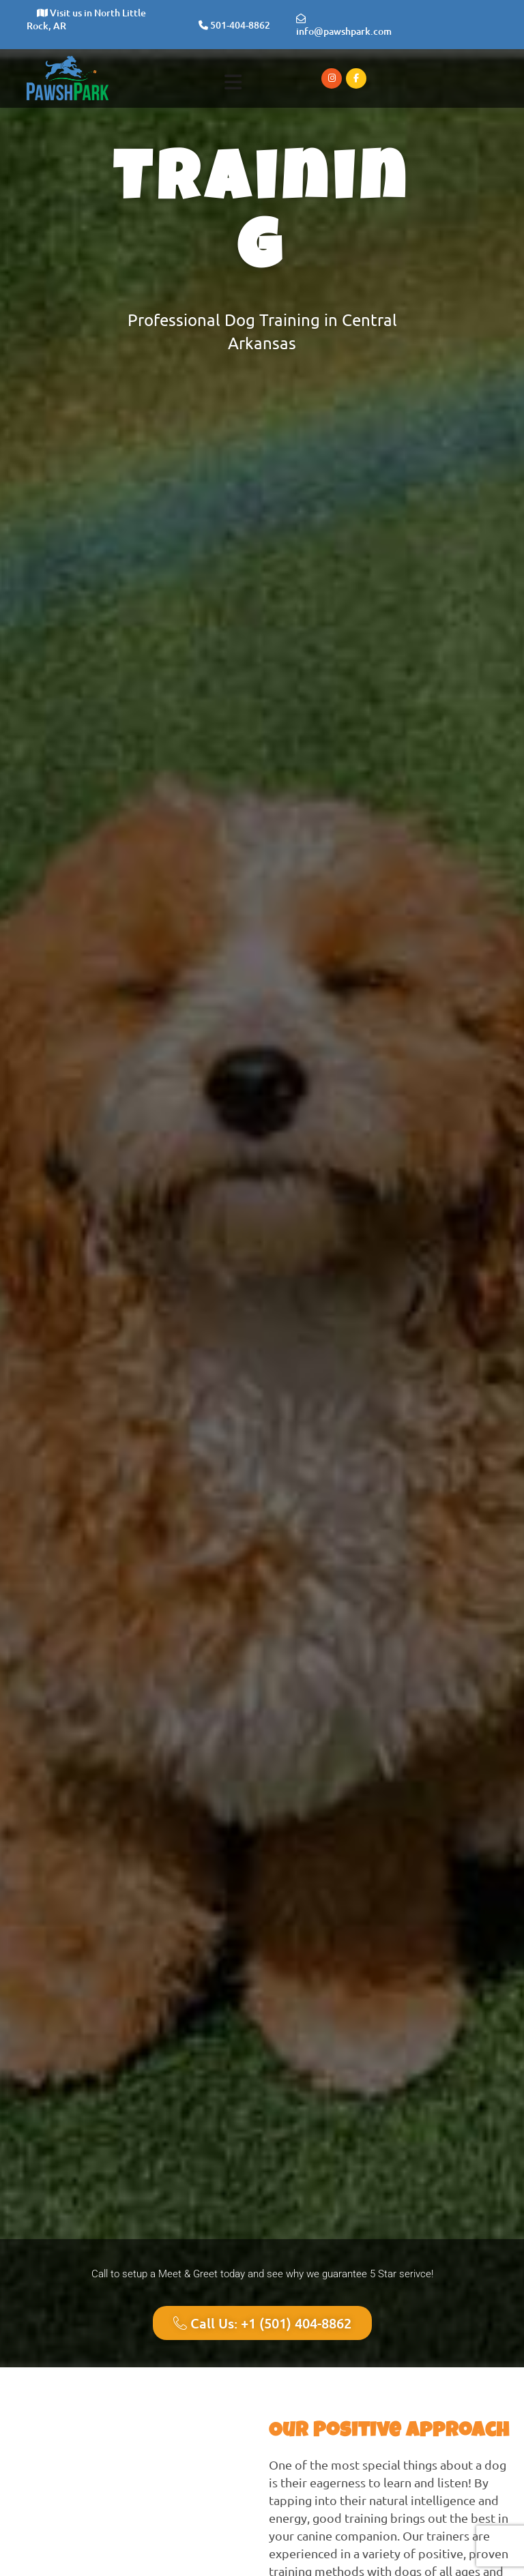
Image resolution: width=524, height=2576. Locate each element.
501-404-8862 (234, 24)
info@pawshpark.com (344, 26)
